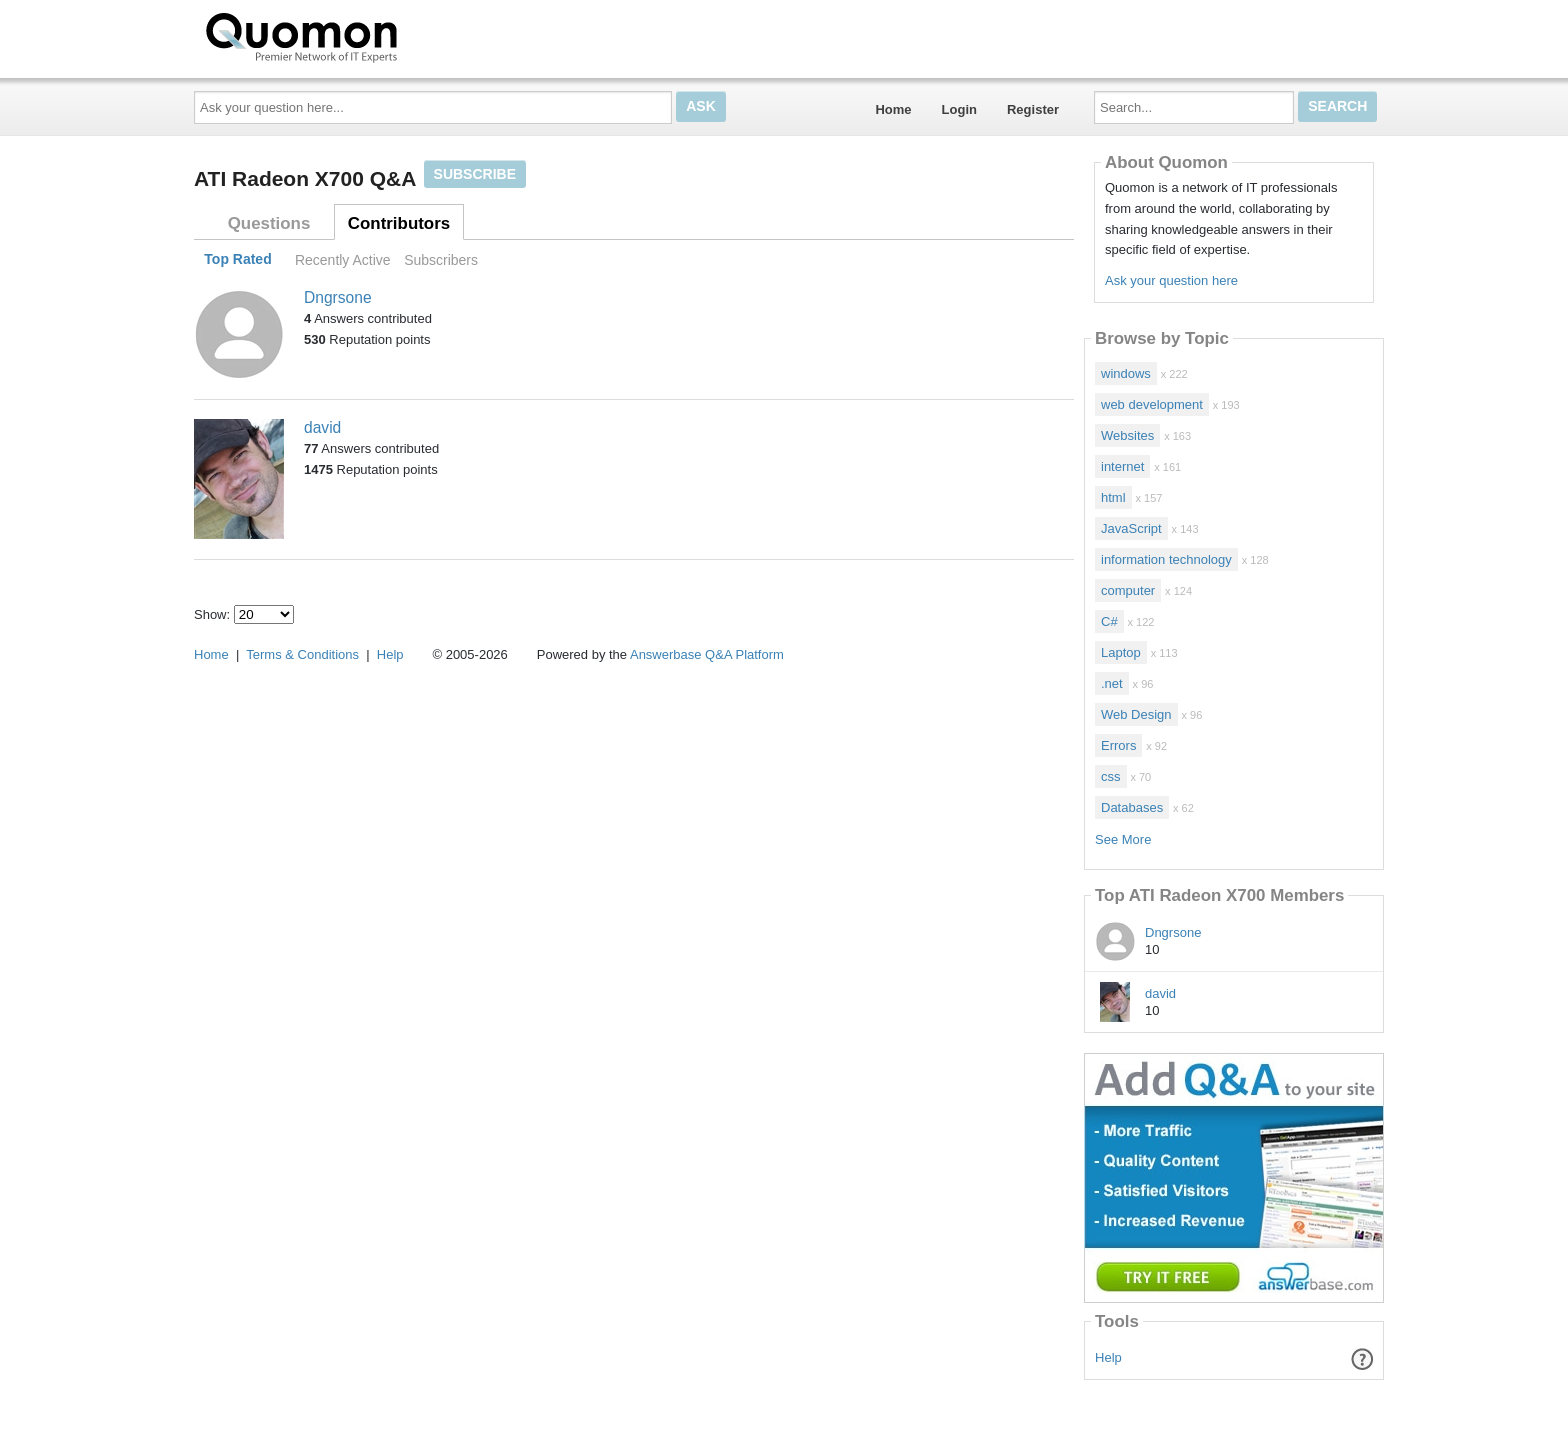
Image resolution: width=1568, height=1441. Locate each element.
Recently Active (343, 260)
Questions (269, 223)
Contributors (399, 223)
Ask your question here (1171, 280)
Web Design (1136, 714)
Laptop (1121, 652)
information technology (1166, 559)
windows (1126, 373)
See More (1123, 839)
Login (959, 109)
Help (1108, 1357)
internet (1122, 466)
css (1111, 776)
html (1113, 497)
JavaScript (1131, 528)
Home (893, 109)
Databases (1132, 807)
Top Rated (237, 260)
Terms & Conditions (302, 654)
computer (1128, 590)
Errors (1118, 745)
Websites (1127, 435)
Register (1033, 109)
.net (1112, 683)
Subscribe (475, 174)
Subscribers (441, 260)
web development (1152, 404)
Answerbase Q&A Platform (707, 654)
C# (1109, 621)
